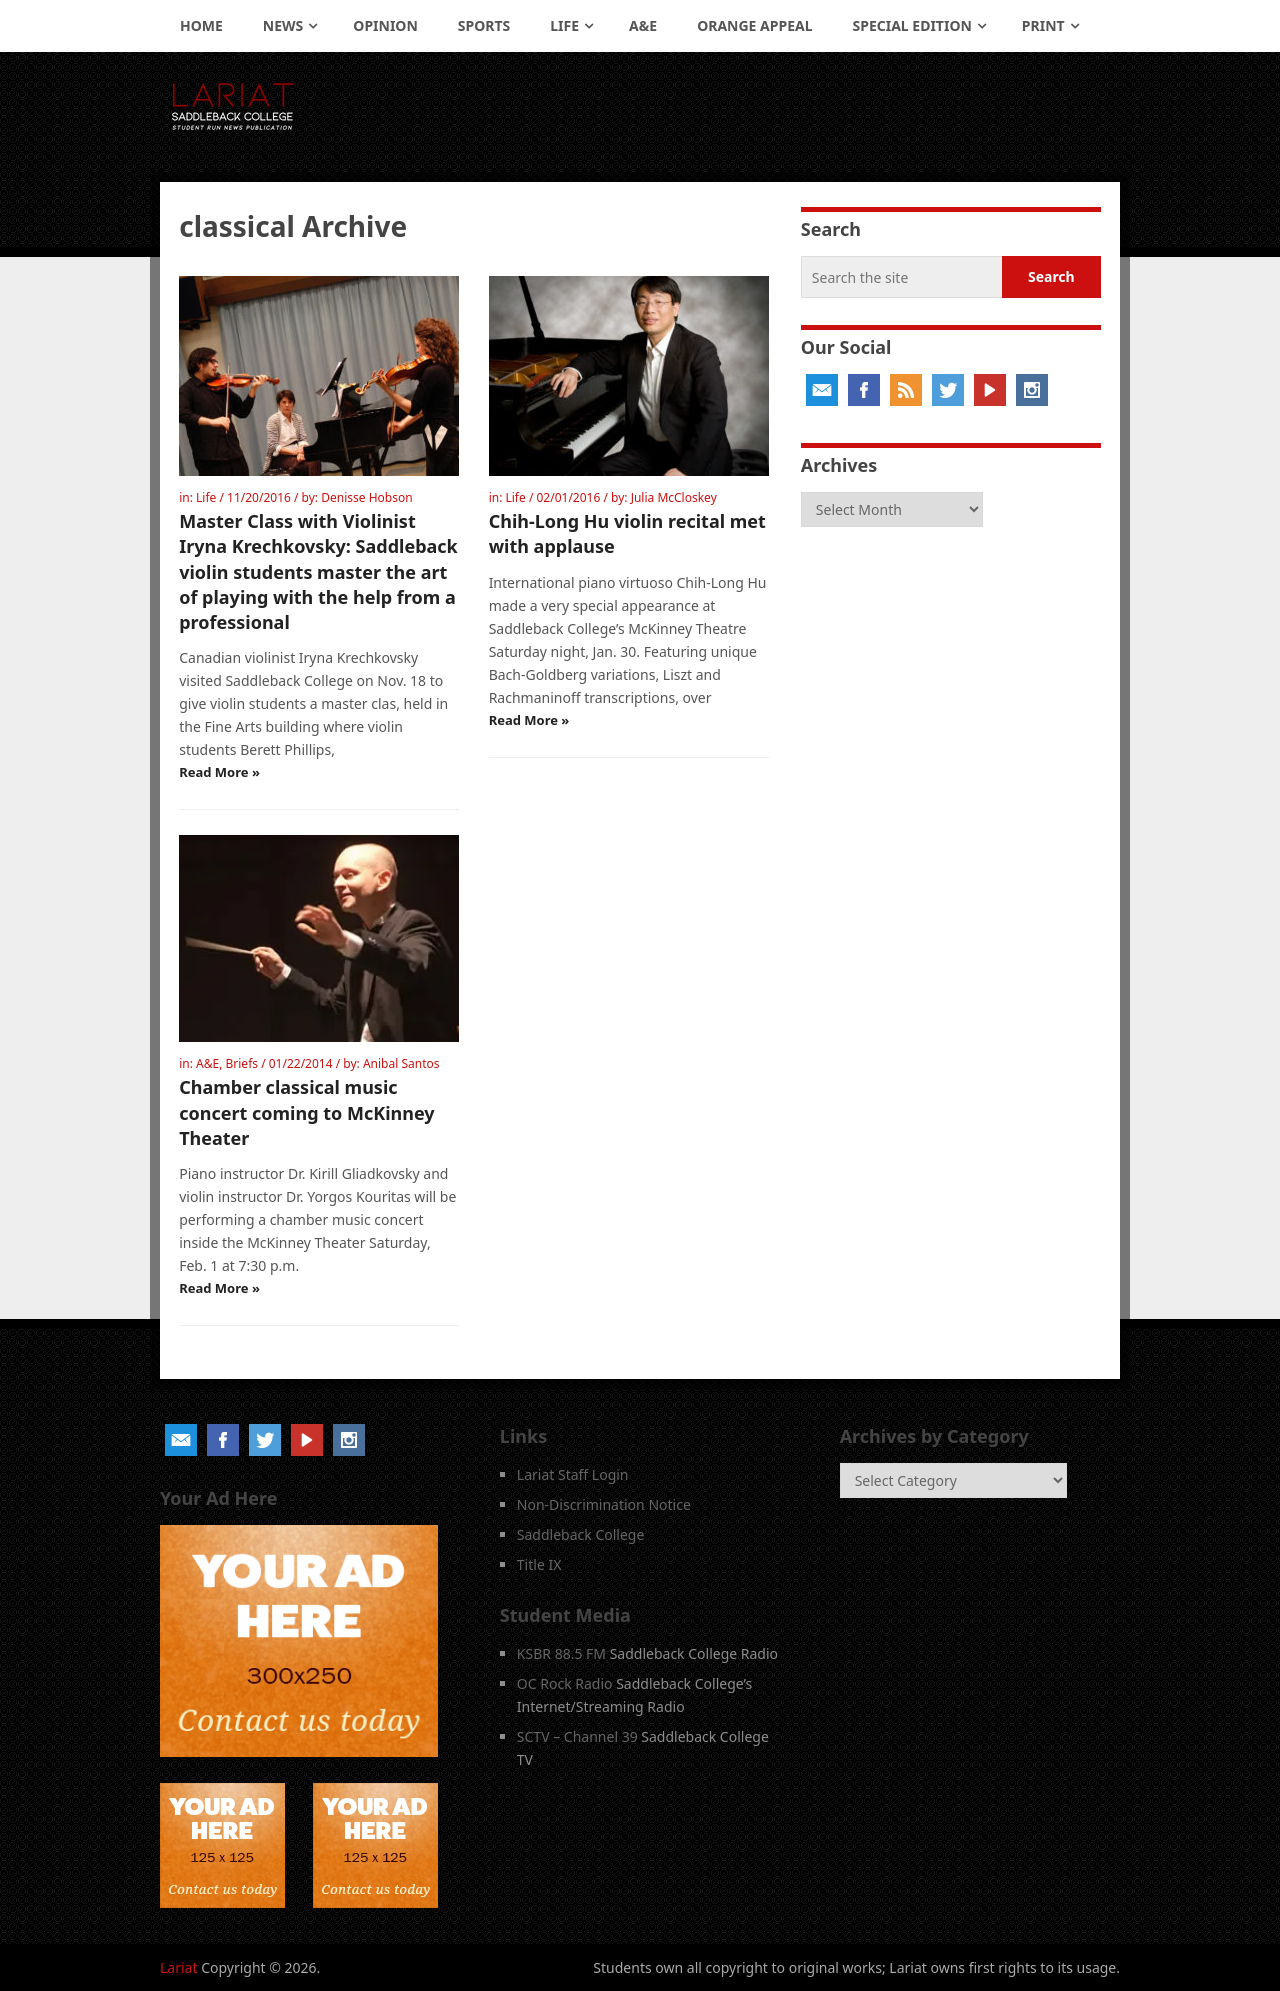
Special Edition (912, 25)
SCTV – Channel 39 (577, 1736)
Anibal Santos (401, 1063)
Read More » (219, 772)
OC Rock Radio (565, 1683)
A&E (643, 25)
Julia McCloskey (674, 497)
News (283, 25)
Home (201, 25)
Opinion (385, 25)
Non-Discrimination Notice (604, 1504)
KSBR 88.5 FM (561, 1653)
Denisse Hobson (366, 497)
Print (1043, 25)
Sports (484, 25)
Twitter (948, 390)
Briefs (242, 1063)
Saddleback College (581, 1534)
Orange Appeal (754, 25)
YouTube (990, 390)
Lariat (179, 1967)
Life (564, 25)
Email (822, 390)
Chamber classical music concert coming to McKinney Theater (306, 1112)
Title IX (539, 1564)
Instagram (1032, 390)
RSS (906, 390)
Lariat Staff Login (573, 1474)
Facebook (864, 390)
